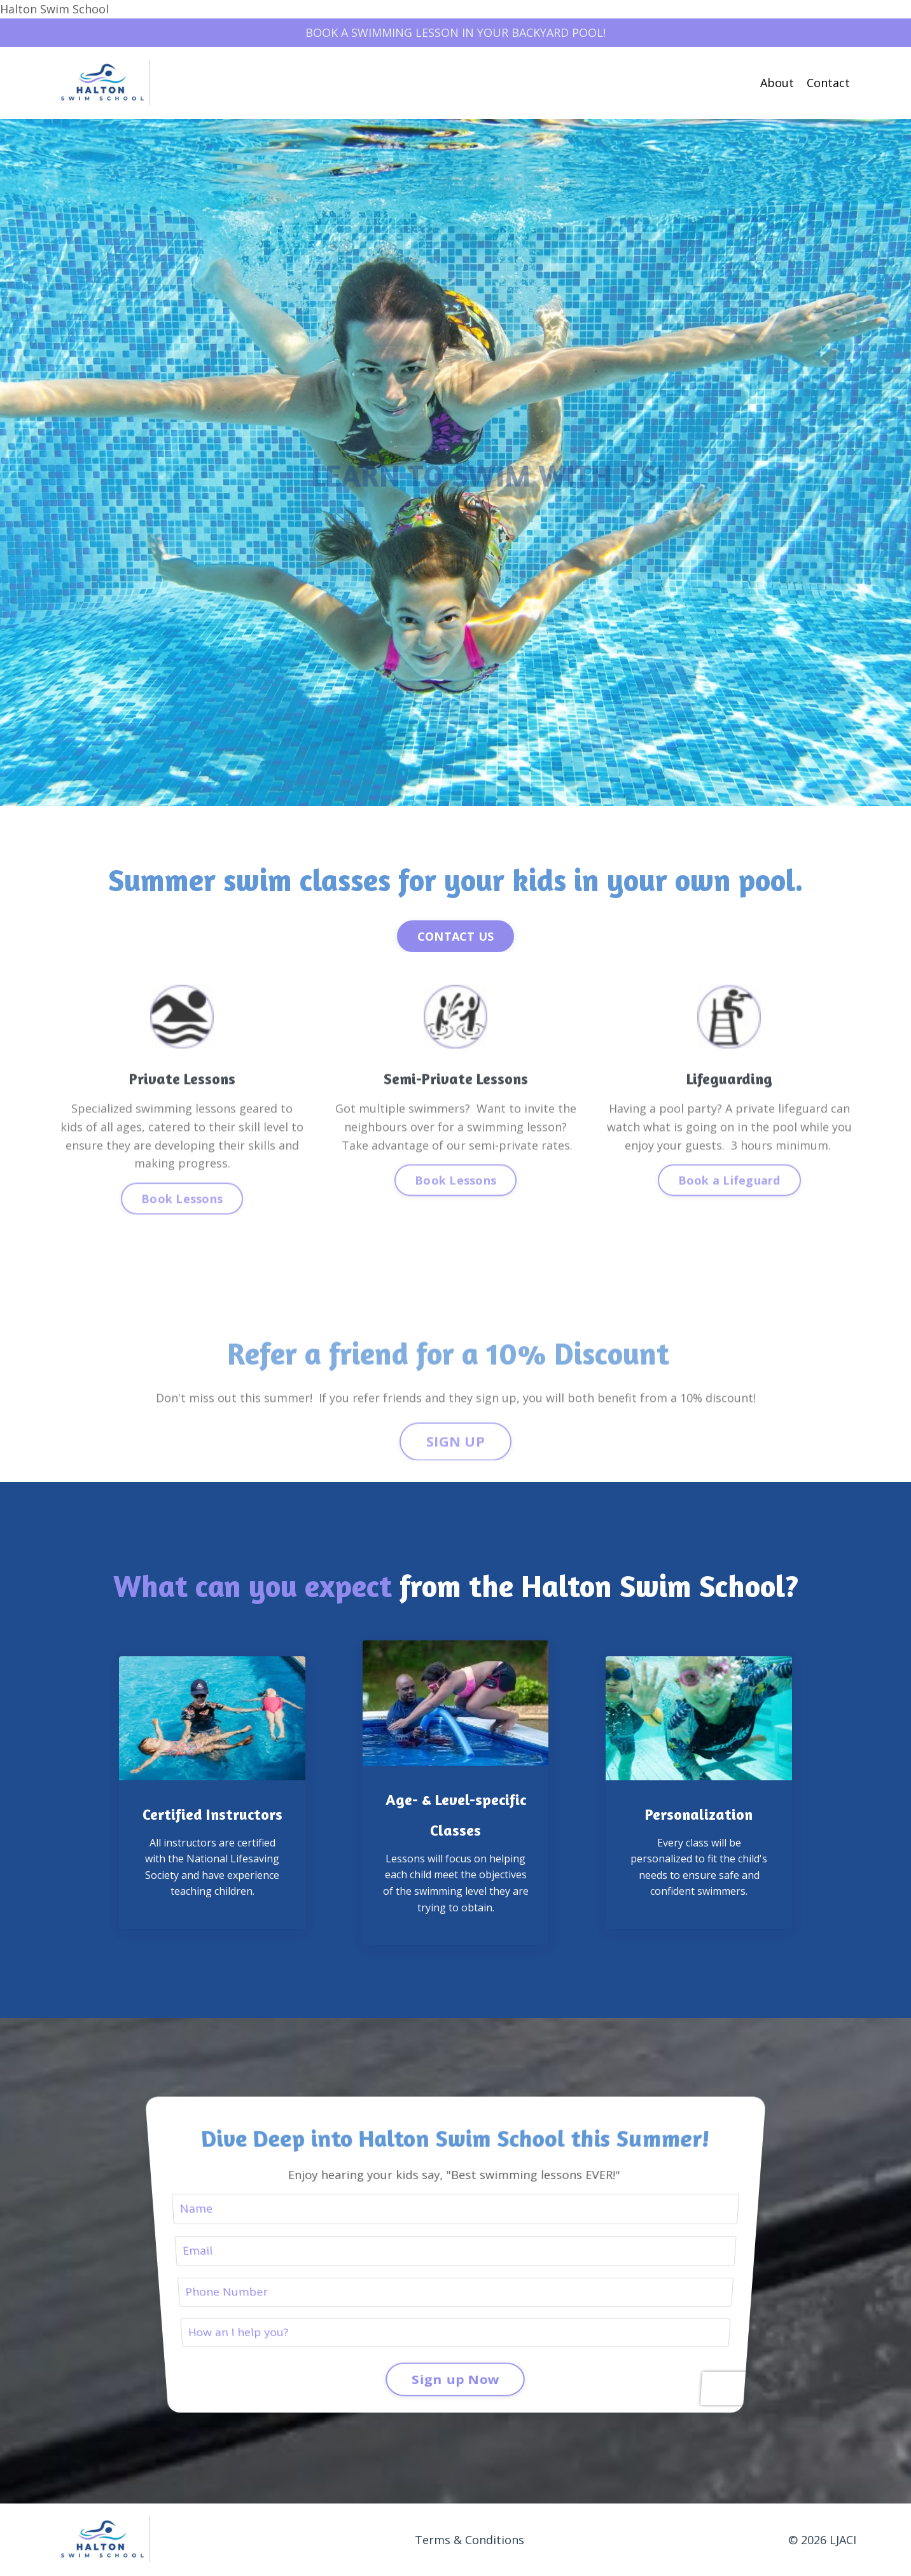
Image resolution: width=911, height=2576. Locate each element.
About (777, 82)
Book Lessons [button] (182, 1247)
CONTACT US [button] (455, 936)
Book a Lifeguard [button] (729, 1228)
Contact (828, 82)
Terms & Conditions (469, 2539)
